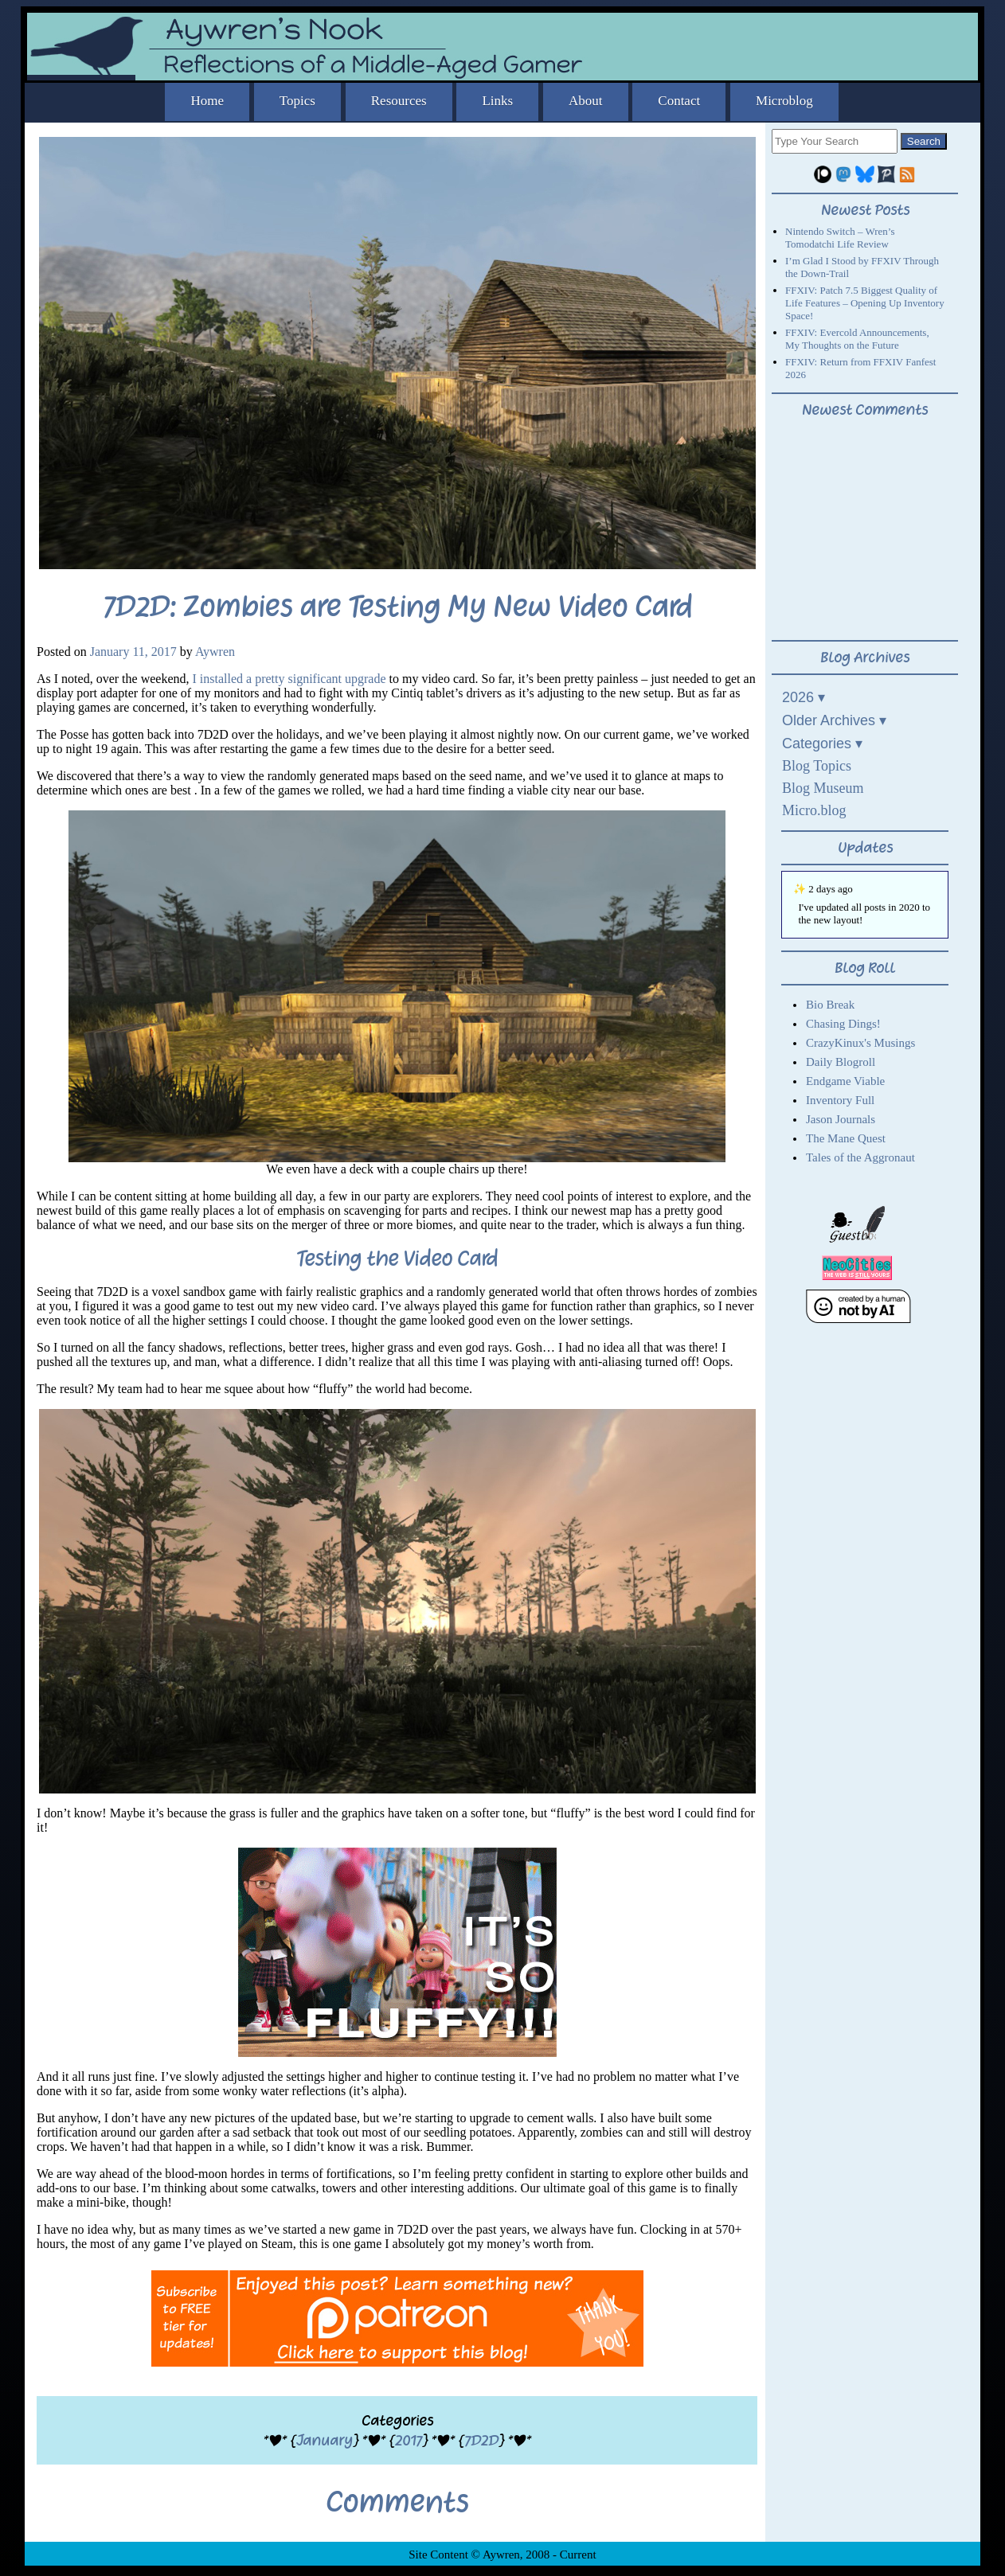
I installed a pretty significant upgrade (289, 678)
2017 (408, 2440)
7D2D (481, 2440)
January (324, 2440)
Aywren (215, 651)
